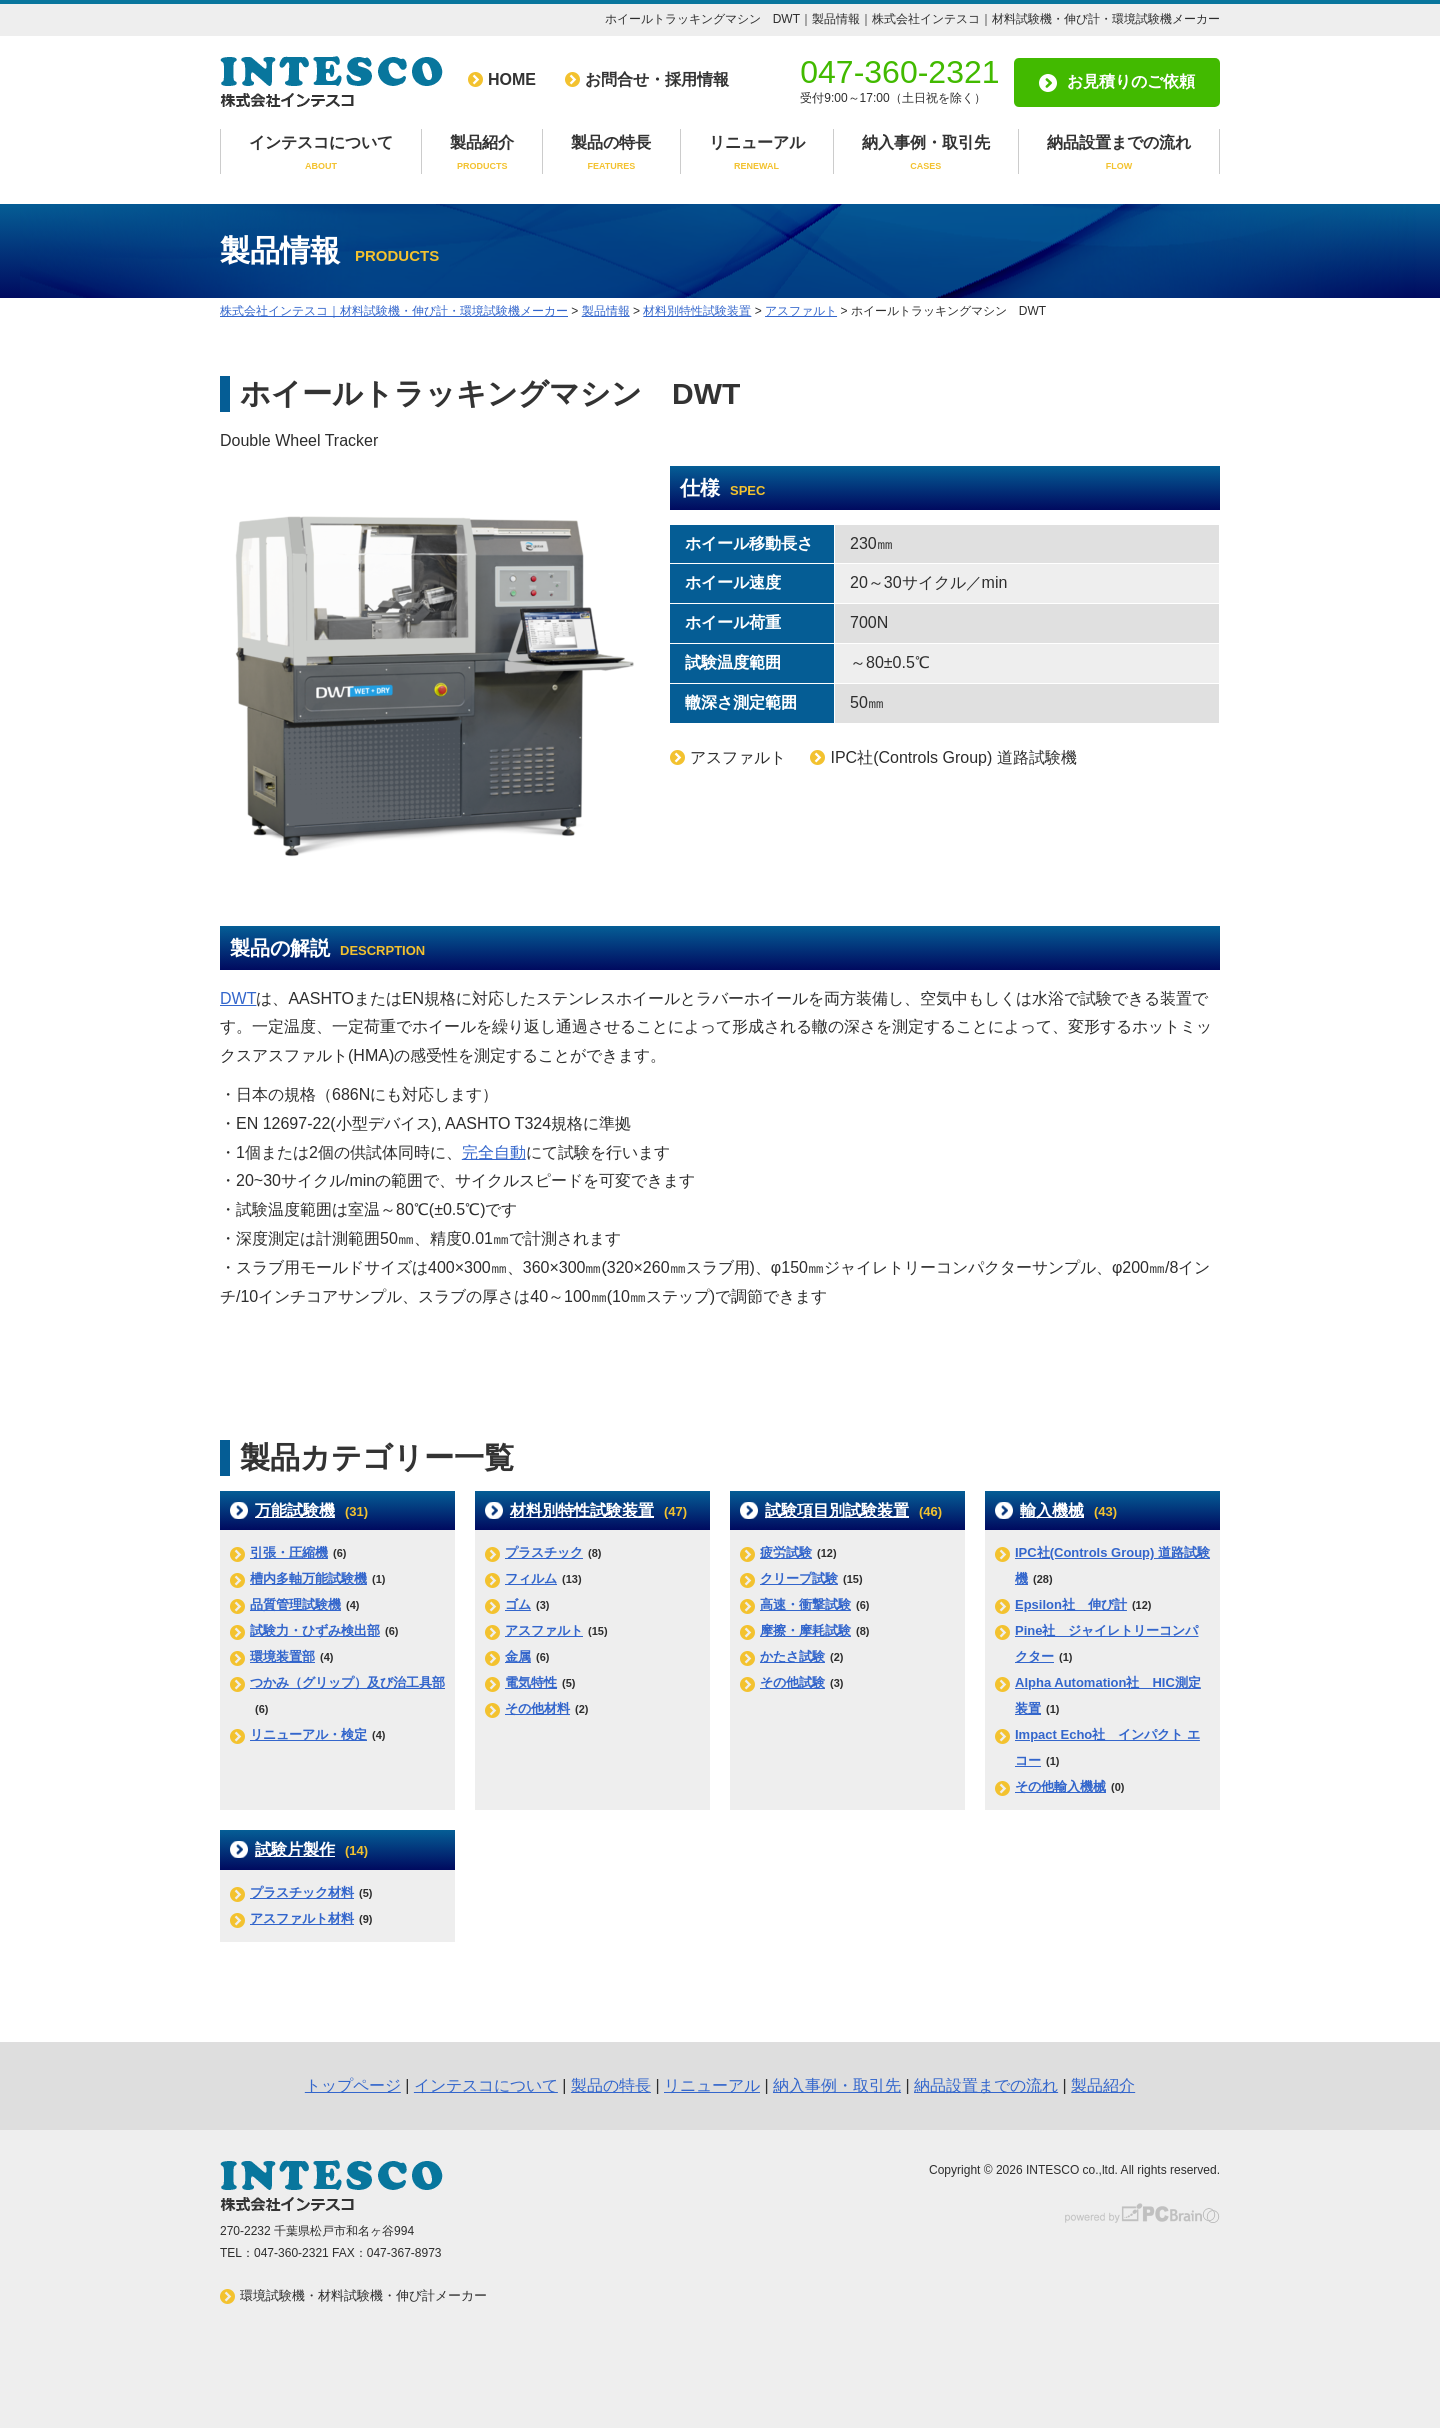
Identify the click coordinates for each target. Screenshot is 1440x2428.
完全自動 (494, 1152)
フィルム (531, 1578)
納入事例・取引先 (926, 154)
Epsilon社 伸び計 (1071, 1604)
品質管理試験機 (295, 1604)
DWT (238, 998)
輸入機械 (1052, 1510)
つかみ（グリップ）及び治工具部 (347, 1682)
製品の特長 (611, 154)
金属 (518, 1656)
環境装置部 (282, 1656)
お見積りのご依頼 (1131, 81)
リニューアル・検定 (308, 1734)
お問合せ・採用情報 (657, 79)
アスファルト (544, 1630)
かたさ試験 (792, 1656)
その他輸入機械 (1060, 1786)
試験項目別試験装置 (837, 1510)
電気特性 (531, 1682)
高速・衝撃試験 (805, 1604)
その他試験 (792, 1682)
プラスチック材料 (302, 1892)
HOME (512, 79)
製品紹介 (482, 154)
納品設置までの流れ (1119, 154)
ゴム (518, 1604)
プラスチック (544, 1552)
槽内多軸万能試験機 (308, 1578)
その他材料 (537, 1708)
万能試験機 (295, 1510)
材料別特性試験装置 (582, 1510)
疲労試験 (786, 1552)
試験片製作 (295, 1849)
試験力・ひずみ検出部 (315, 1630)
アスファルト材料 (302, 1918)
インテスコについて (321, 154)
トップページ (353, 2085)
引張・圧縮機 (289, 1552)
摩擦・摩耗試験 (805, 1630)
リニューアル (757, 154)
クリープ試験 (799, 1578)
